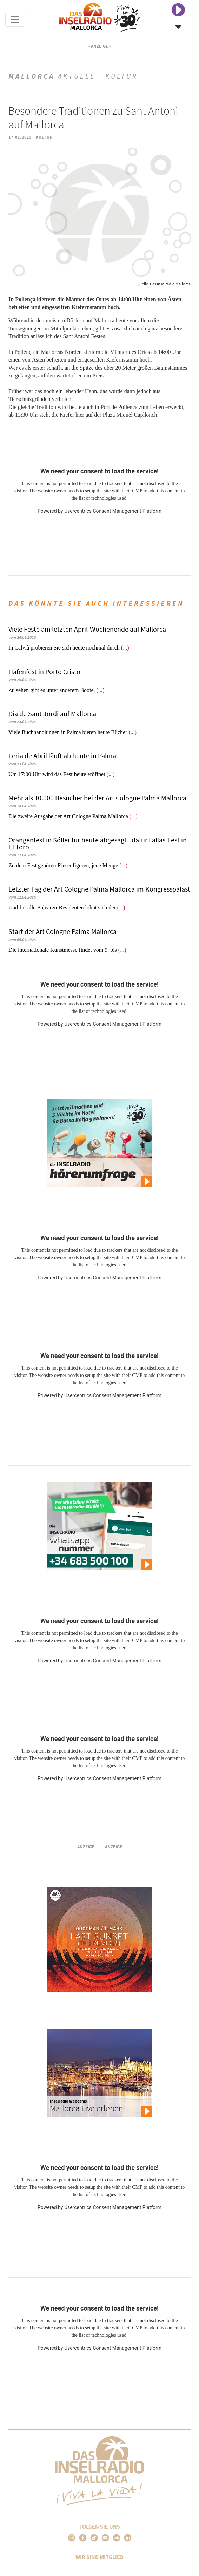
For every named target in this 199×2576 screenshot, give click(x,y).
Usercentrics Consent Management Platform (112, 511)
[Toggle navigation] (15, 20)
